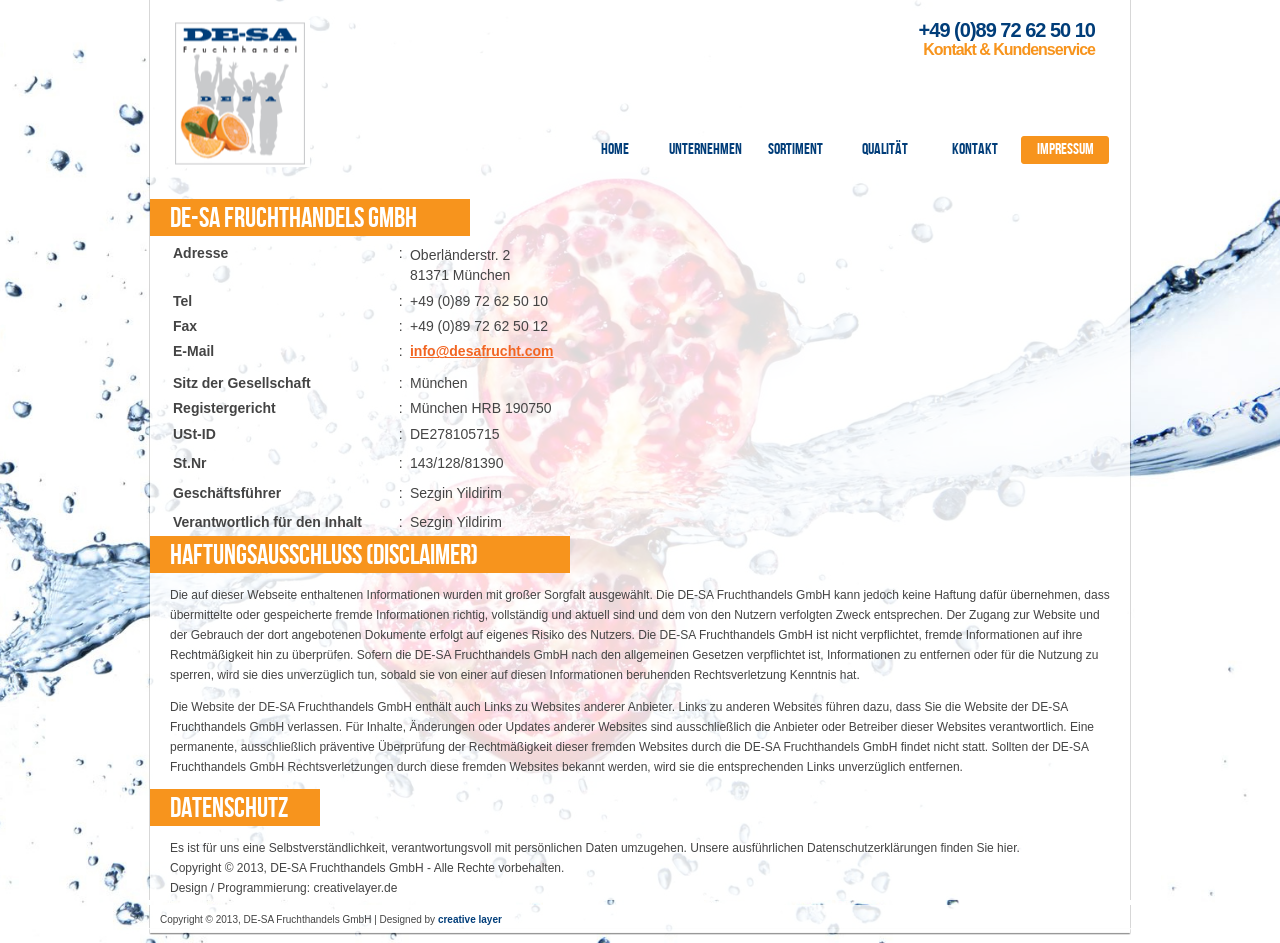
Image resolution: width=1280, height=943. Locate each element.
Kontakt (975, 149)
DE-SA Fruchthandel (240, 93)
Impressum (1065, 149)
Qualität (885, 149)
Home (615, 149)
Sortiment (795, 149)
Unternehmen (705, 149)
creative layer (470, 919)
